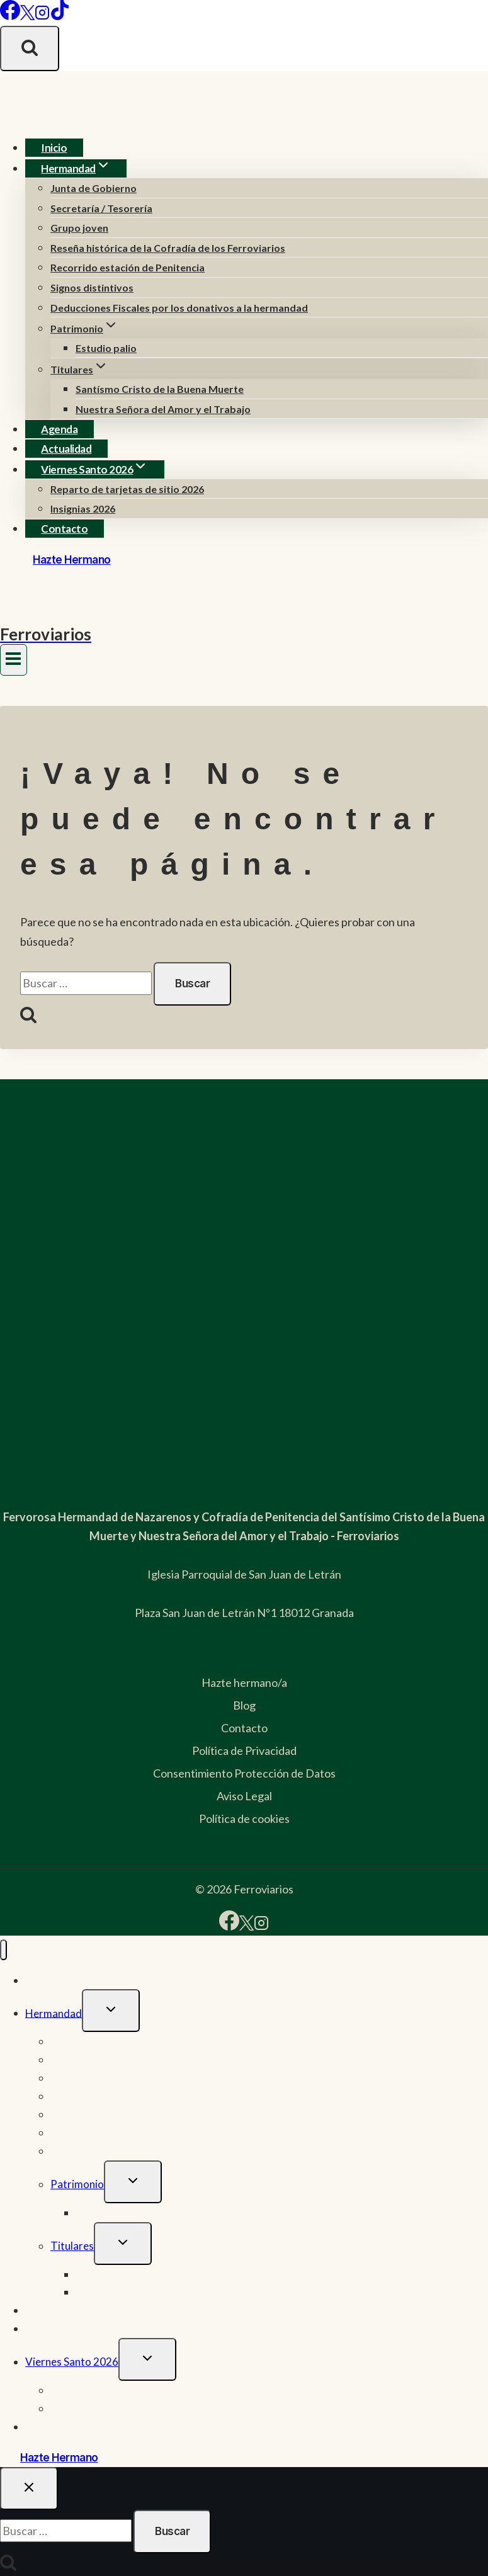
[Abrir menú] (13, 660)
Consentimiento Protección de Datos (244, 1773)
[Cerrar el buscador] (29, 2488)
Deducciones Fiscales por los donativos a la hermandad (179, 308)
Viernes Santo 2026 (71, 2361)
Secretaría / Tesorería (101, 208)
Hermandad (53, 2012)
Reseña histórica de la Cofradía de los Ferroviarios (167, 248)
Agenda (59, 429)
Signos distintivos (91, 287)
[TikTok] (60, 16)
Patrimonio (77, 2184)
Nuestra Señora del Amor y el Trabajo (163, 409)
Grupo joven (79, 228)
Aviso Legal (244, 1796)
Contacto (64, 528)
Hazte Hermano (72, 559)
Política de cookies (244, 1818)
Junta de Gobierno (93, 188)
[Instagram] (42, 16)
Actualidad (66, 448)
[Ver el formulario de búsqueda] (29, 48)
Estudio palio (106, 348)
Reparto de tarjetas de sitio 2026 (127, 489)
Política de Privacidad (244, 1750)
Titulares (72, 2245)
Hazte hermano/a (244, 1682)
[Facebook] (10, 16)
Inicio (54, 147)
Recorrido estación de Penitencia (127, 267)
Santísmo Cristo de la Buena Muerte (160, 389)
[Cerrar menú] (3, 1949)
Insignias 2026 (82, 508)
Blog (244, 1705)
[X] (27, 16)
